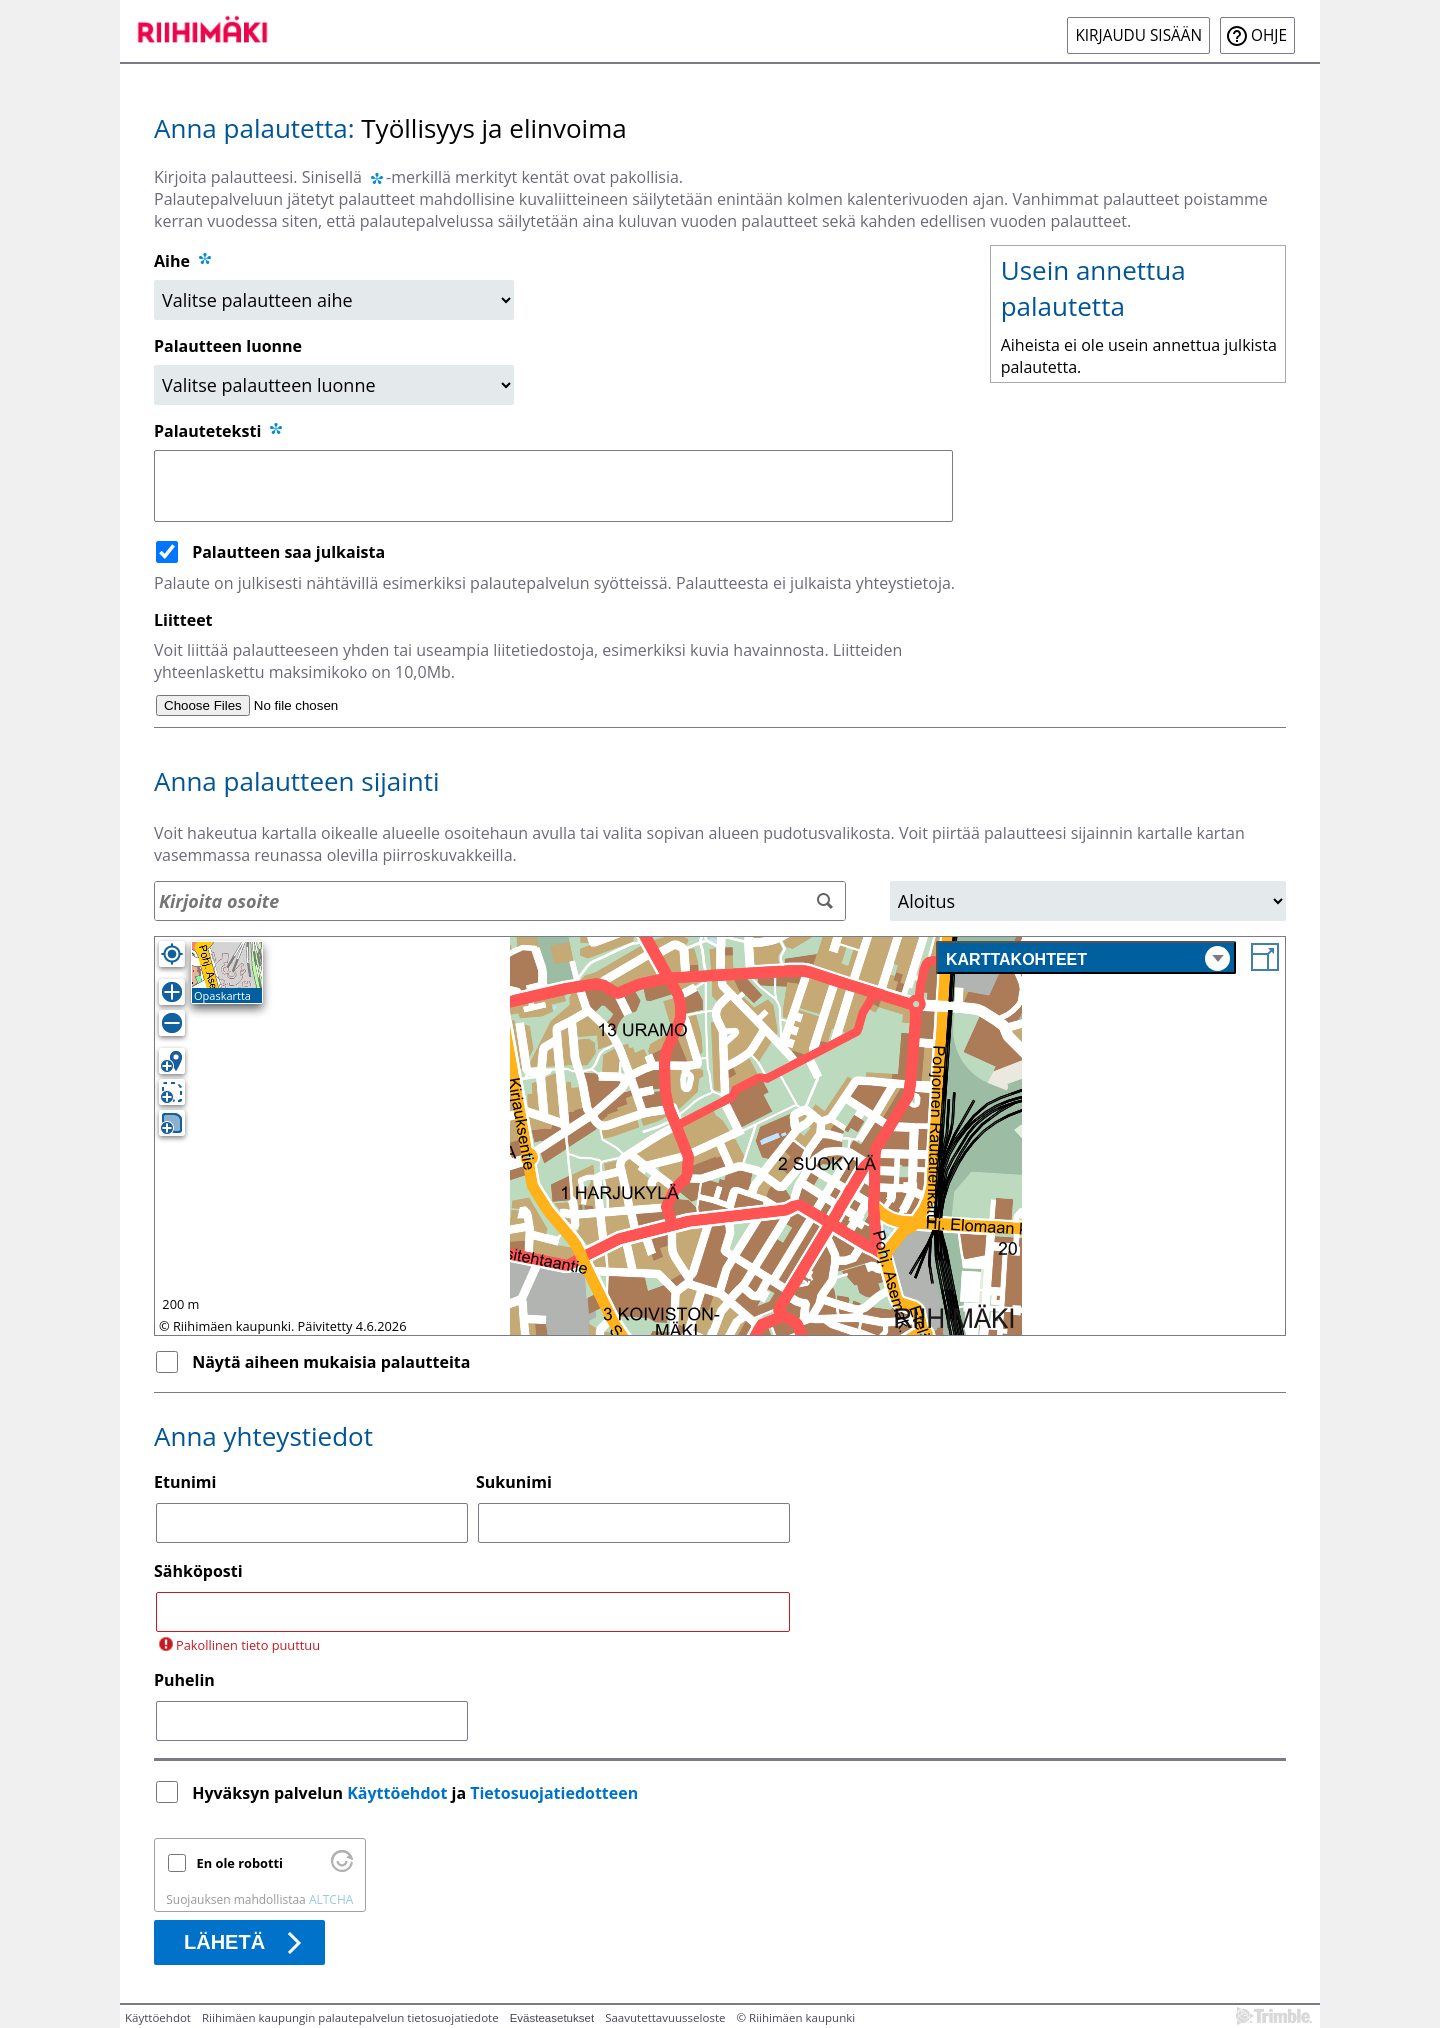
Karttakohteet (1088, 958)
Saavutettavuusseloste (665, 2017)
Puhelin (184, 1680)
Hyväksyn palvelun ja (417, 1793)
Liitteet (183, 620)
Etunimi (185, 1482)
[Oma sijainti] (172, 954)
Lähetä (224, 1942)
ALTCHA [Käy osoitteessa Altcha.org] (331, 1899)
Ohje (1269, 35)
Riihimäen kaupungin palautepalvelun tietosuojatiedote (350, 2017)
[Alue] (1088, 901)
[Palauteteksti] (553, 486)
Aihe (172, 261)
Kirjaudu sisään (1138, 35)
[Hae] (825, 901)
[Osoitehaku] (500, 901)
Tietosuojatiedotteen (554, 1793)
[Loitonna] (172, 1023)
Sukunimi (514, 1482)
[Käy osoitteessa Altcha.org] (342, 1867)
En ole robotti (240, 1863)
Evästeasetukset (552, 2018)
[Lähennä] (172, 992)
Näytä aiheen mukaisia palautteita (331, 1362)
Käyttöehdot (397, 1793)
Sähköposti (198, 1571)
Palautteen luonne (228, 346)
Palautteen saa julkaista (288, 552)
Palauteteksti (219, 431)
